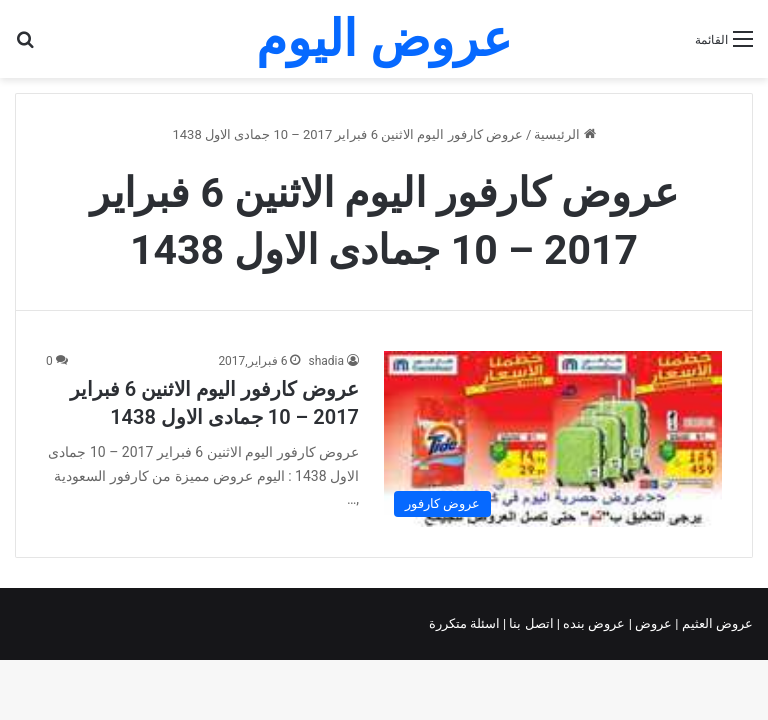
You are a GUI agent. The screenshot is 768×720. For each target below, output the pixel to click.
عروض (653, 623)
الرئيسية (564, 134)
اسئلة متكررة (466, 623)
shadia (326, 361)
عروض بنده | (593, 623)
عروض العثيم (716, 623)
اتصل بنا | (530, 623)
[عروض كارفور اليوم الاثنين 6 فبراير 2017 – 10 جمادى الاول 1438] (553, 439)
